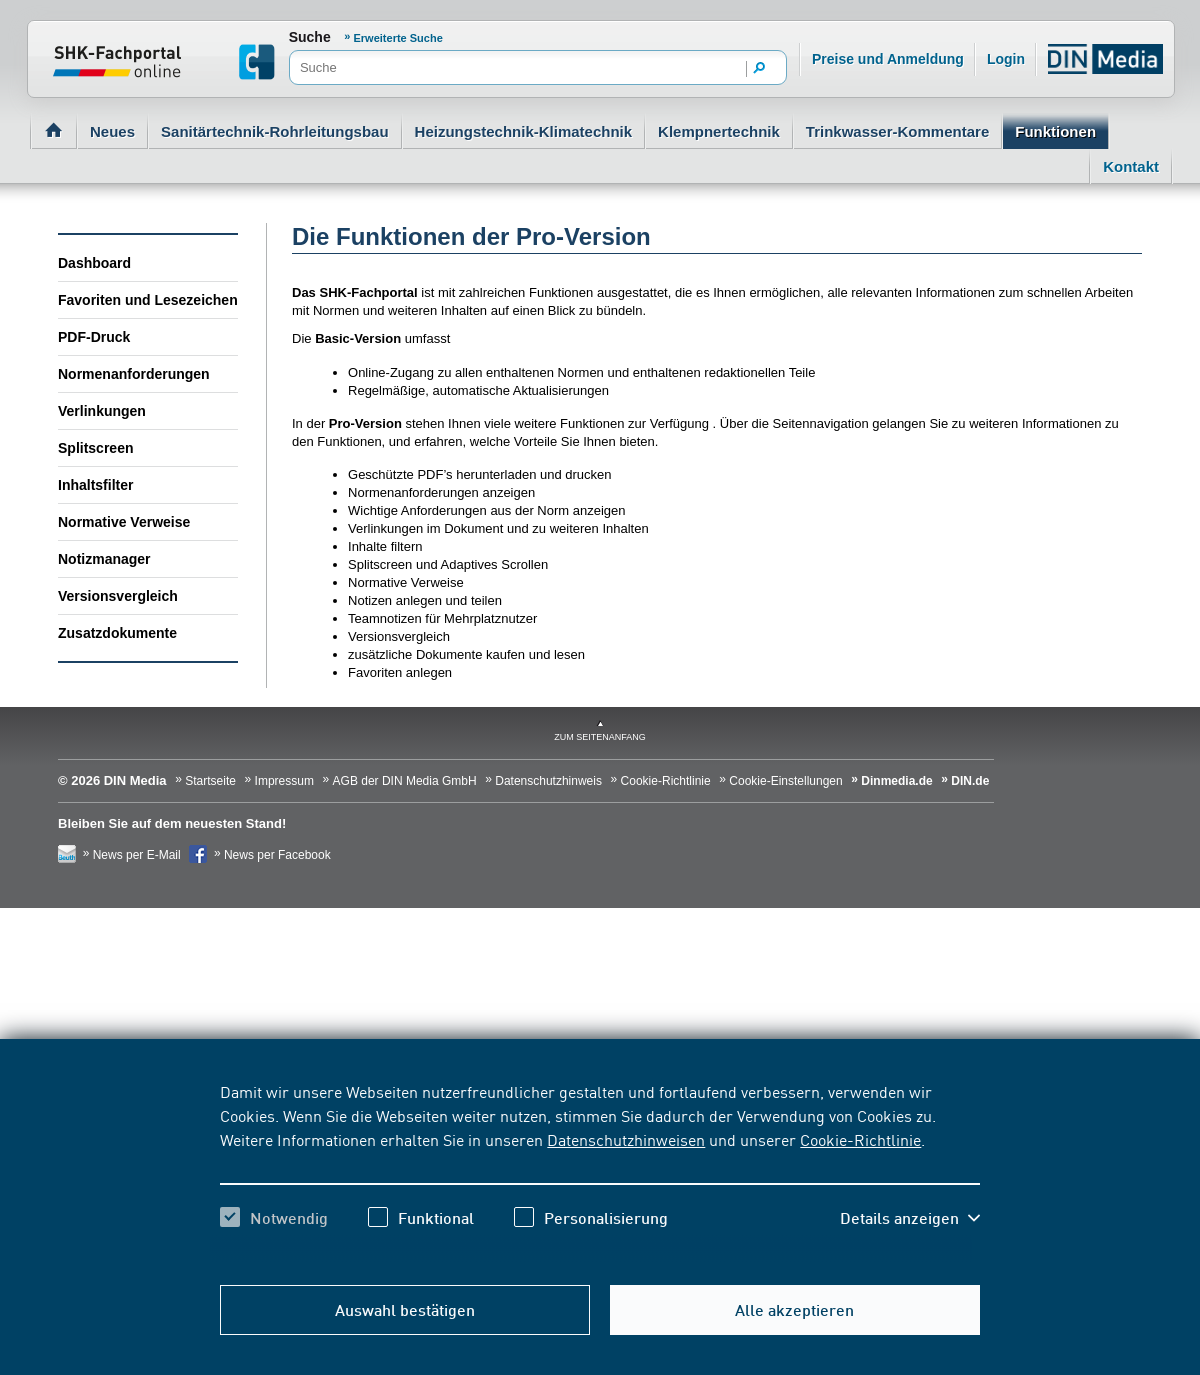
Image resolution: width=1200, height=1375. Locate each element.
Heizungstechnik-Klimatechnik (524, 131)
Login (1006, 59)
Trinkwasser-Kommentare (897, 131)
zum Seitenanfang (600, 737)
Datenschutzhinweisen (626, 1139)
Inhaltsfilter (95, 485)
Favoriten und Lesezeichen (148, 300)
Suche (310, 37)
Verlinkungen (102, 411)
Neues (112, 131)
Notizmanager (104, 559)
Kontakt (1131, 166)
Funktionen (1055, 131)
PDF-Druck (94, 337)
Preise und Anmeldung (888, 59)
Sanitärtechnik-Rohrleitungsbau (275, 131)
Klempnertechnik (719, 131)
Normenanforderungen (134, 374)
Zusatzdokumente (117, 633)
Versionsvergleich (118, 596)
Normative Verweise (124, 522)
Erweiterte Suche (398, 38)
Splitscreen (95, 448)
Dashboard (94, 263)
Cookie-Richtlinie (860, 1139)
